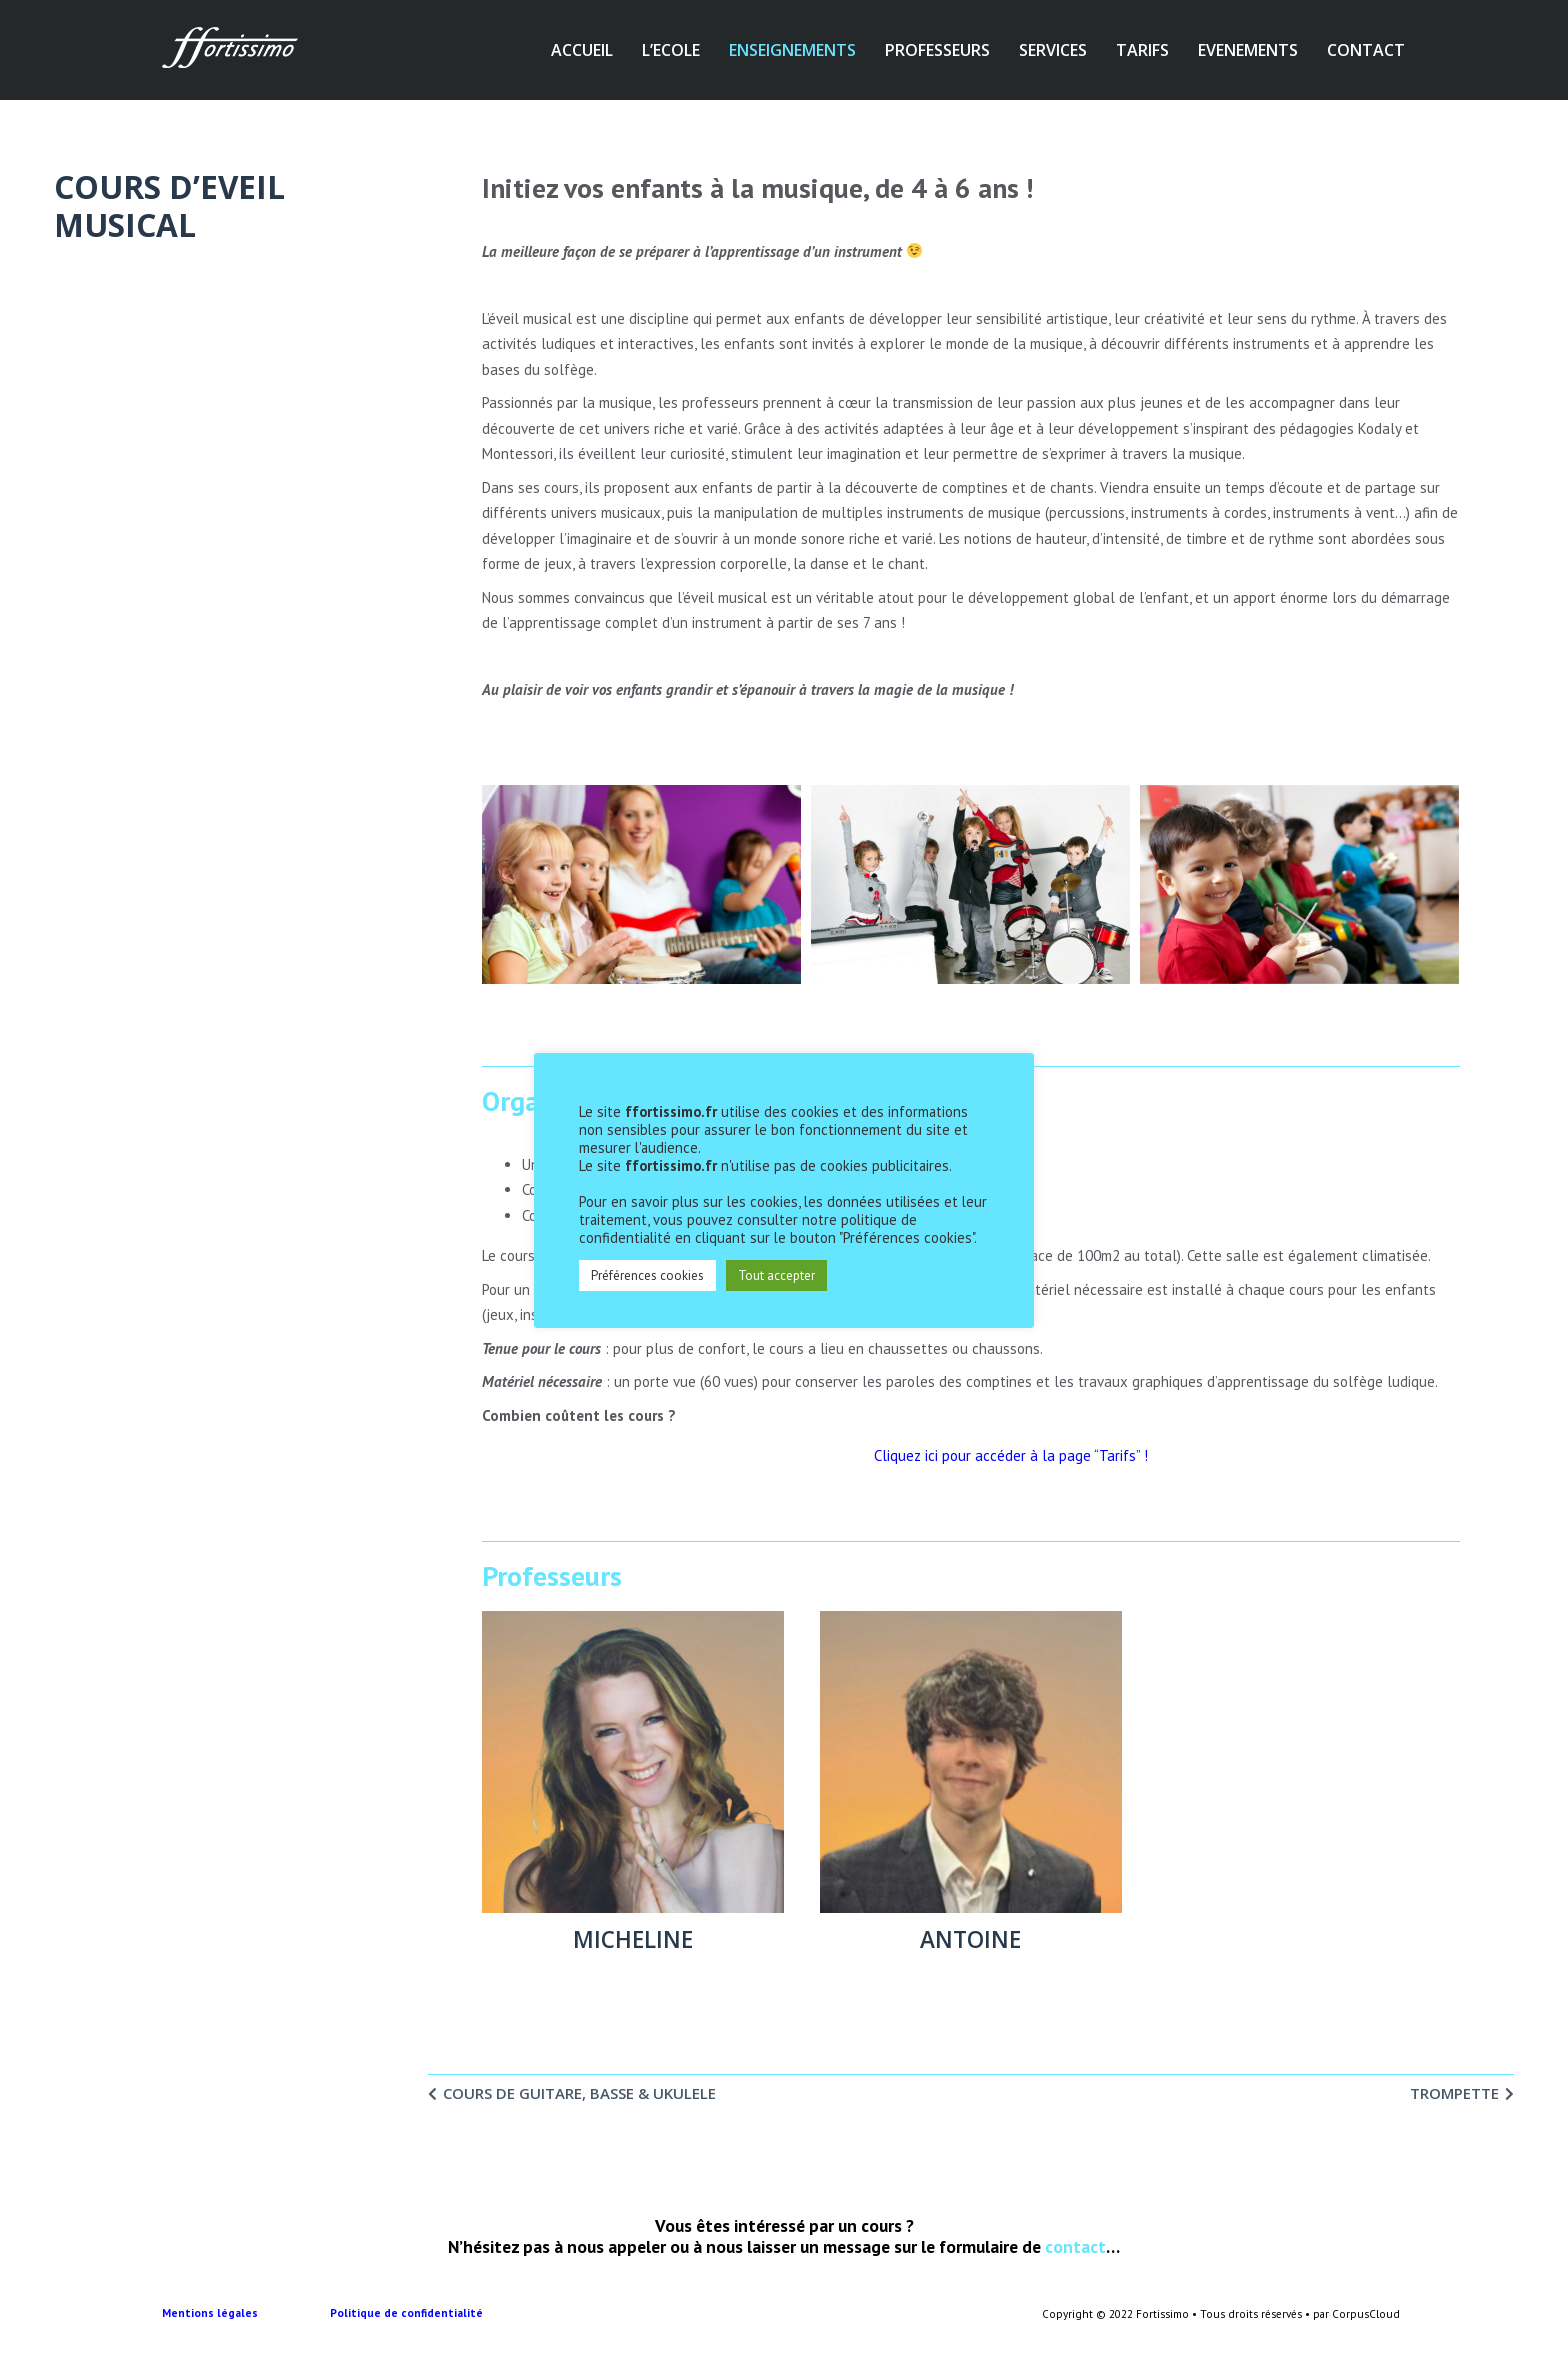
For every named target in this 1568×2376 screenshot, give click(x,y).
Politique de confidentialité (408, 2313)
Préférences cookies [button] (647, 1275)
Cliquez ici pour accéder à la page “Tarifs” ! (1011, 1455)
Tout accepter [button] (776, 1275)
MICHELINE (633, 1939)
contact (1075, 2246)
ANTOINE (970, 1939)
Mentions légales (246, 2313)
